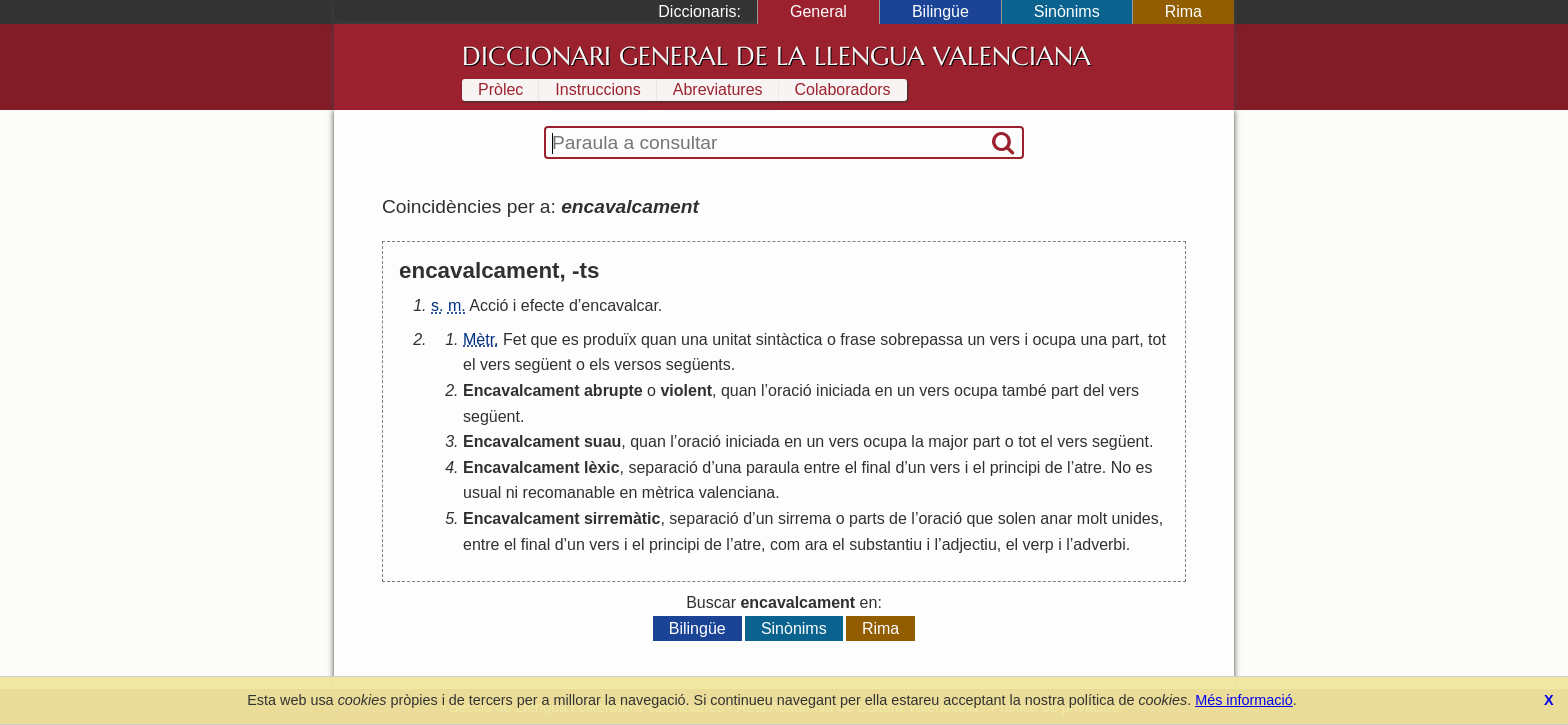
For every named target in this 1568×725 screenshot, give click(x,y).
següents (698, 364)
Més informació (1244, 700)
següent (543, 364)
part (1126, 339)
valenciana (737, 492)
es (570, 339)
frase (858, 339)
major (948, 441)
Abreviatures (718, 89)
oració (790, 390)
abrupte (613, 390)
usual (482, 492)
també (1024, 390)
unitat (731, 339)
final (876, 467)
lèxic (602, 467)
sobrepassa (921, 339)
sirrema (804, 518)
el (469, 364)
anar (1056, 518)
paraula (772, 467)
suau (602, 441)
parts (867, 518)
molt (1092, 518)
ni (512, 492)
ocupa (1054, 339)
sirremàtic (622, 518)
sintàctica (789, 339)
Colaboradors (843, 89)
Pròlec (500, 89)
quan (659, 339)
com (785, 544)
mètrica (668, 492)
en (884, 390)
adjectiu (969, 544)
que (544, 339)
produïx (609, 339)
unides (1135, 518)
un (976, 339)
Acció (488, 305)
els (599, 364)
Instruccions (597, 89)
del (1093, 390)
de (1054, 467)
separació (662, 467)
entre (822, 467)
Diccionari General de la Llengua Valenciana (776, 56)
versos (637, 364)
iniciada (843, 390)
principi (1015, 467)
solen (1017, 518)
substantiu (885, 544)
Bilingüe (940, 11)
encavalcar (619, 305)
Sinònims (1067, 11)
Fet (514, 339)
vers (1005, 339)
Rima (1183, 11)
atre (1088, 467)
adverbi (1099, 544)
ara (816, 544)
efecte (543, 305)
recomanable (569, 492)
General (818, 11)
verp (1038, 544)
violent (686, 390)
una (694, 339)
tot (1157, 339)
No (1121, 467)
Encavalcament (521, 390)
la (917, 441)
